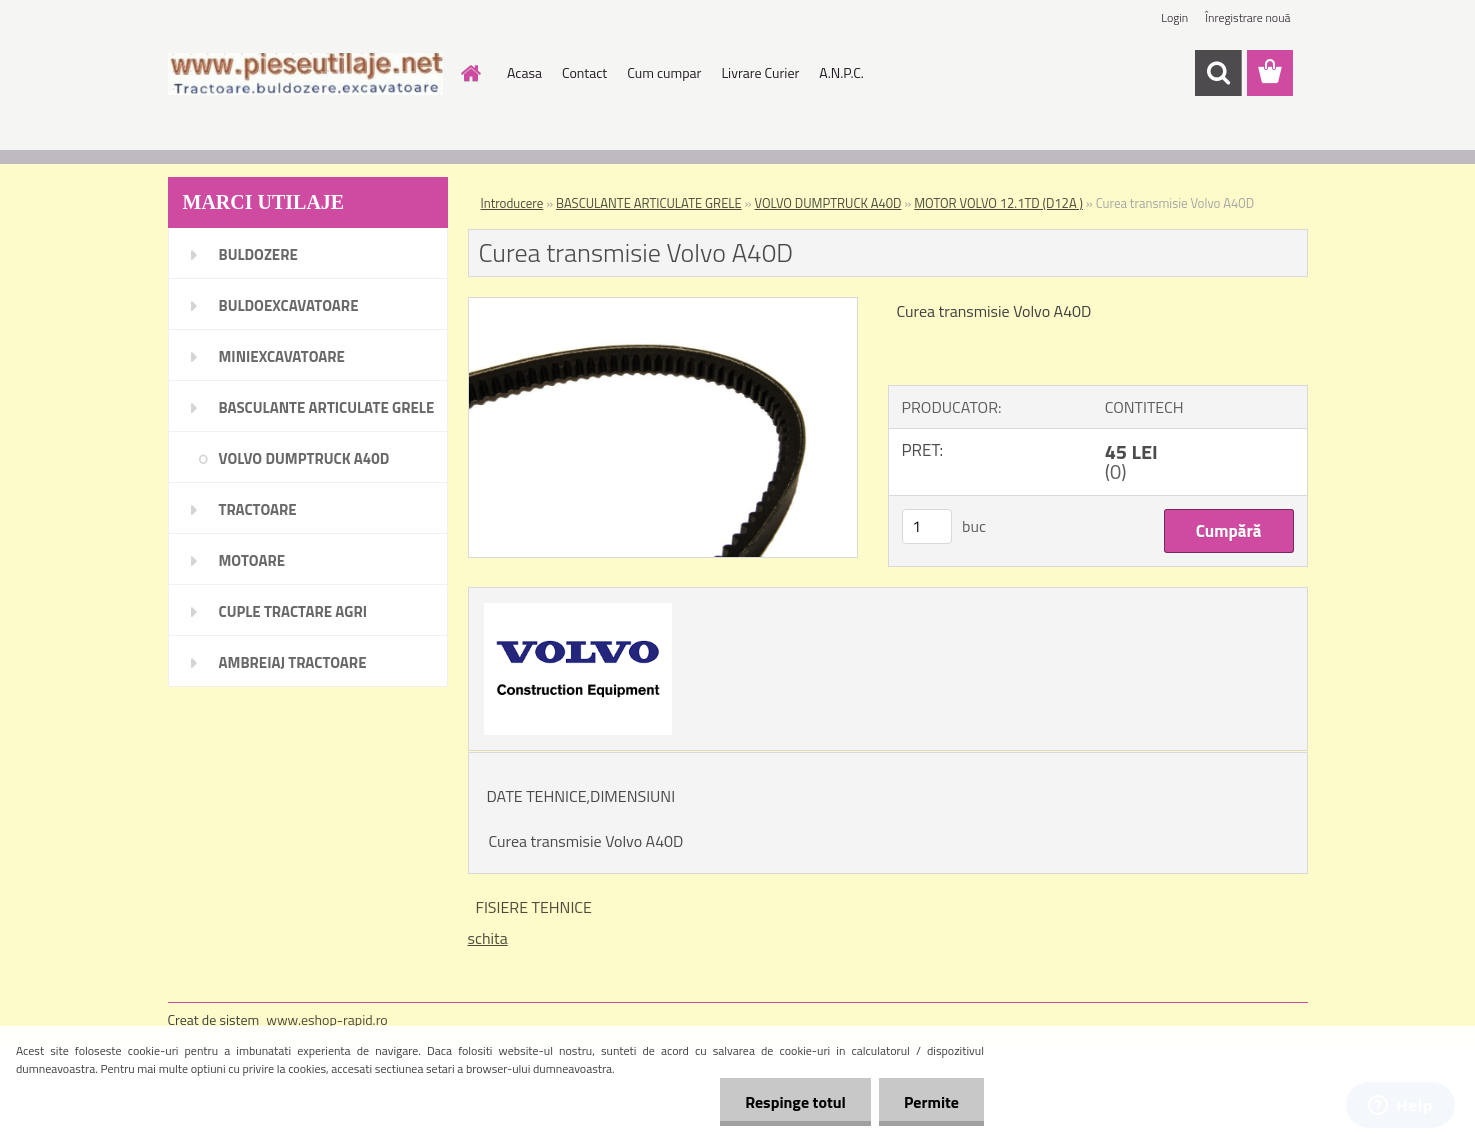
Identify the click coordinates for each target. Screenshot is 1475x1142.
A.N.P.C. (841, 72)
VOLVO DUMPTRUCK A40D (828, 203)
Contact (584, 72)
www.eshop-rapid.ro (326, 1019)
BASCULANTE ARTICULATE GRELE (649, 203)
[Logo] (305, 74)
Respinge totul (795, 1102)
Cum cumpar (664, 72)
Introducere (512, 203)
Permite (931, 1102)
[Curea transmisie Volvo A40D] (663, 306)
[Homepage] (469, 73)
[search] (1218, 73)
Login (1174, 17)
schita (488, 938)
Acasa (524, 72)
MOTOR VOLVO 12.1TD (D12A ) (998, 203)
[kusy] (927, 526)
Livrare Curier (760, 72)
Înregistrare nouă (1247, 17)
